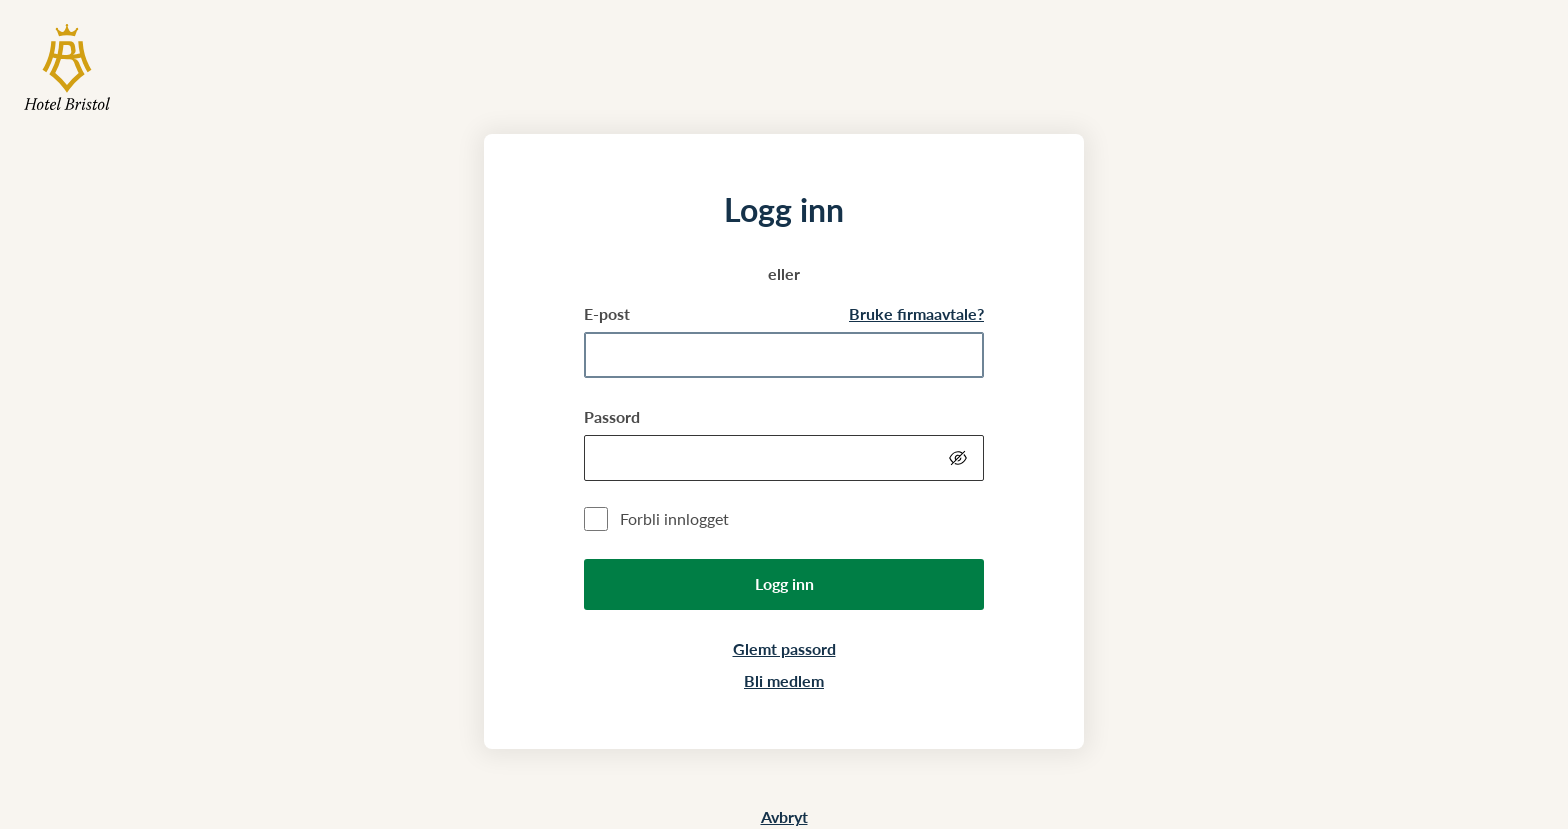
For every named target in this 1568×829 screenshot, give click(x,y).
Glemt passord (784, 648)
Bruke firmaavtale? (916, 313)
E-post (607, 313)
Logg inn (784, 583)
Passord (612, 416)
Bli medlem (784, 680)
